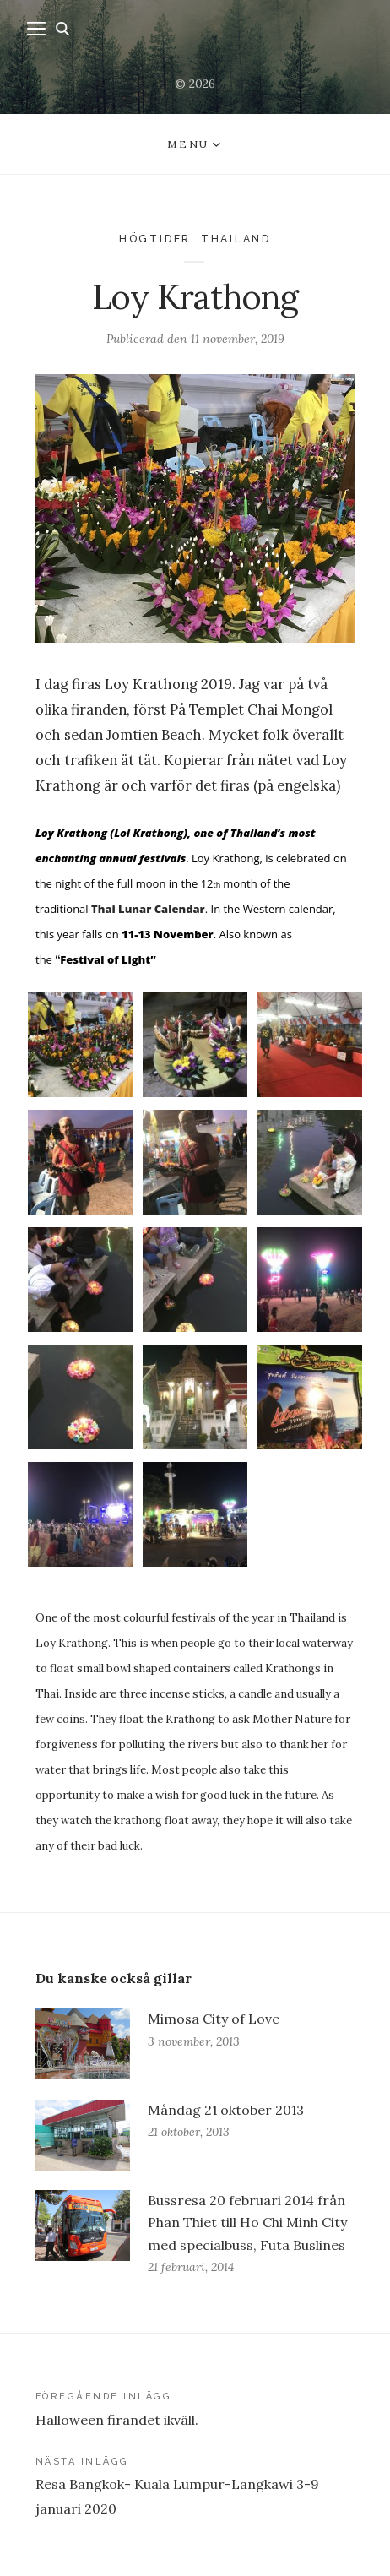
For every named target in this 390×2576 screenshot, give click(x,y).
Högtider (155, 238)
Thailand (236, 238)
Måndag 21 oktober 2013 (226, 2109)
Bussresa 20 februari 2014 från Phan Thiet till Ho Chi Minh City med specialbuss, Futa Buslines (247, 2222)
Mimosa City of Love (213, 2018)
